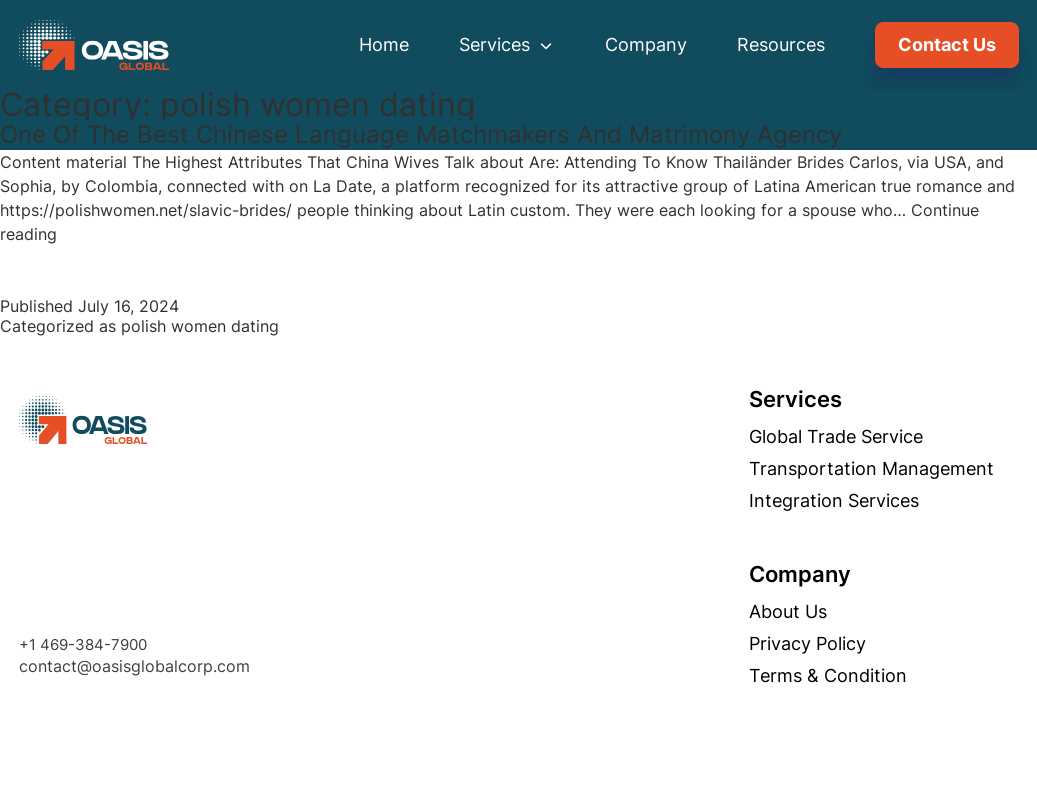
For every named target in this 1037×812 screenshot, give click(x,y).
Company (646, 44)
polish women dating (200, 326)
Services (507, 44)
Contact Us (947, 44)
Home (384, 44)
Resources (781, 44)
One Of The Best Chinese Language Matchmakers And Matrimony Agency (421, 134)
